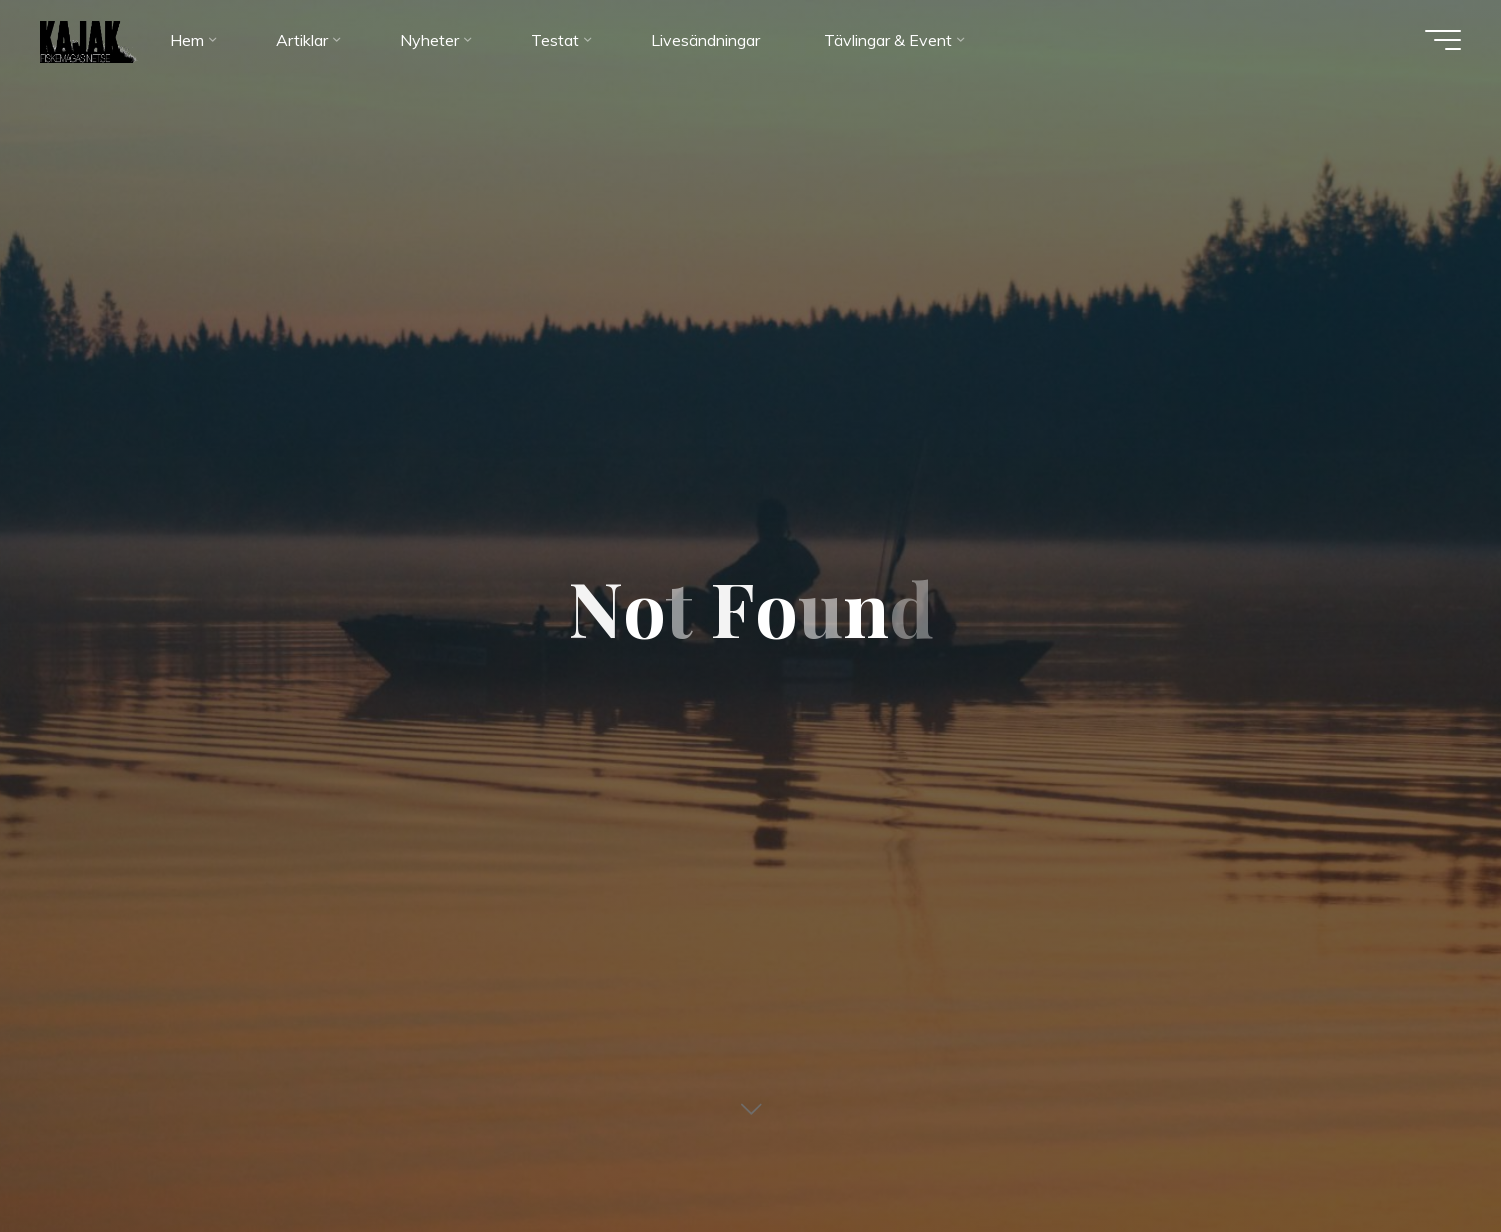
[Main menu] (1443, 40)
